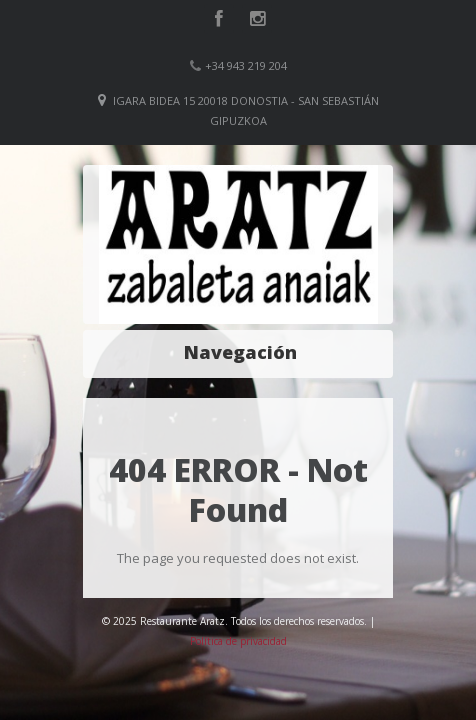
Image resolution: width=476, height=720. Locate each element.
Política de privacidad (238, 641)
